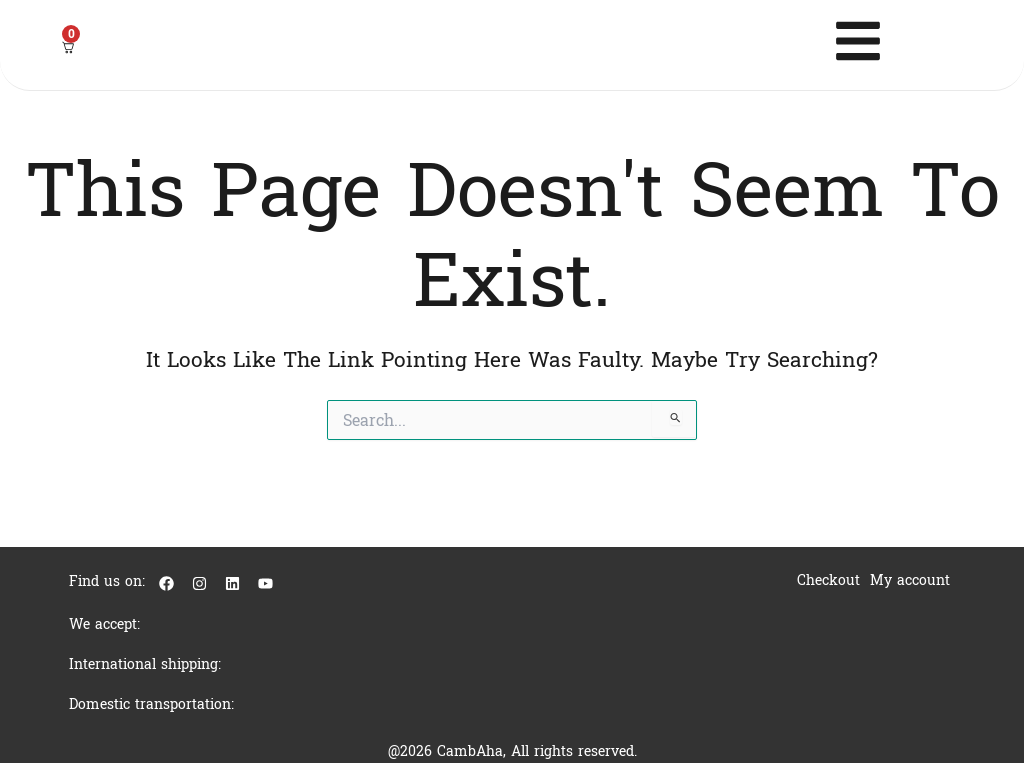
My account (910, 580)
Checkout (828, 580)
